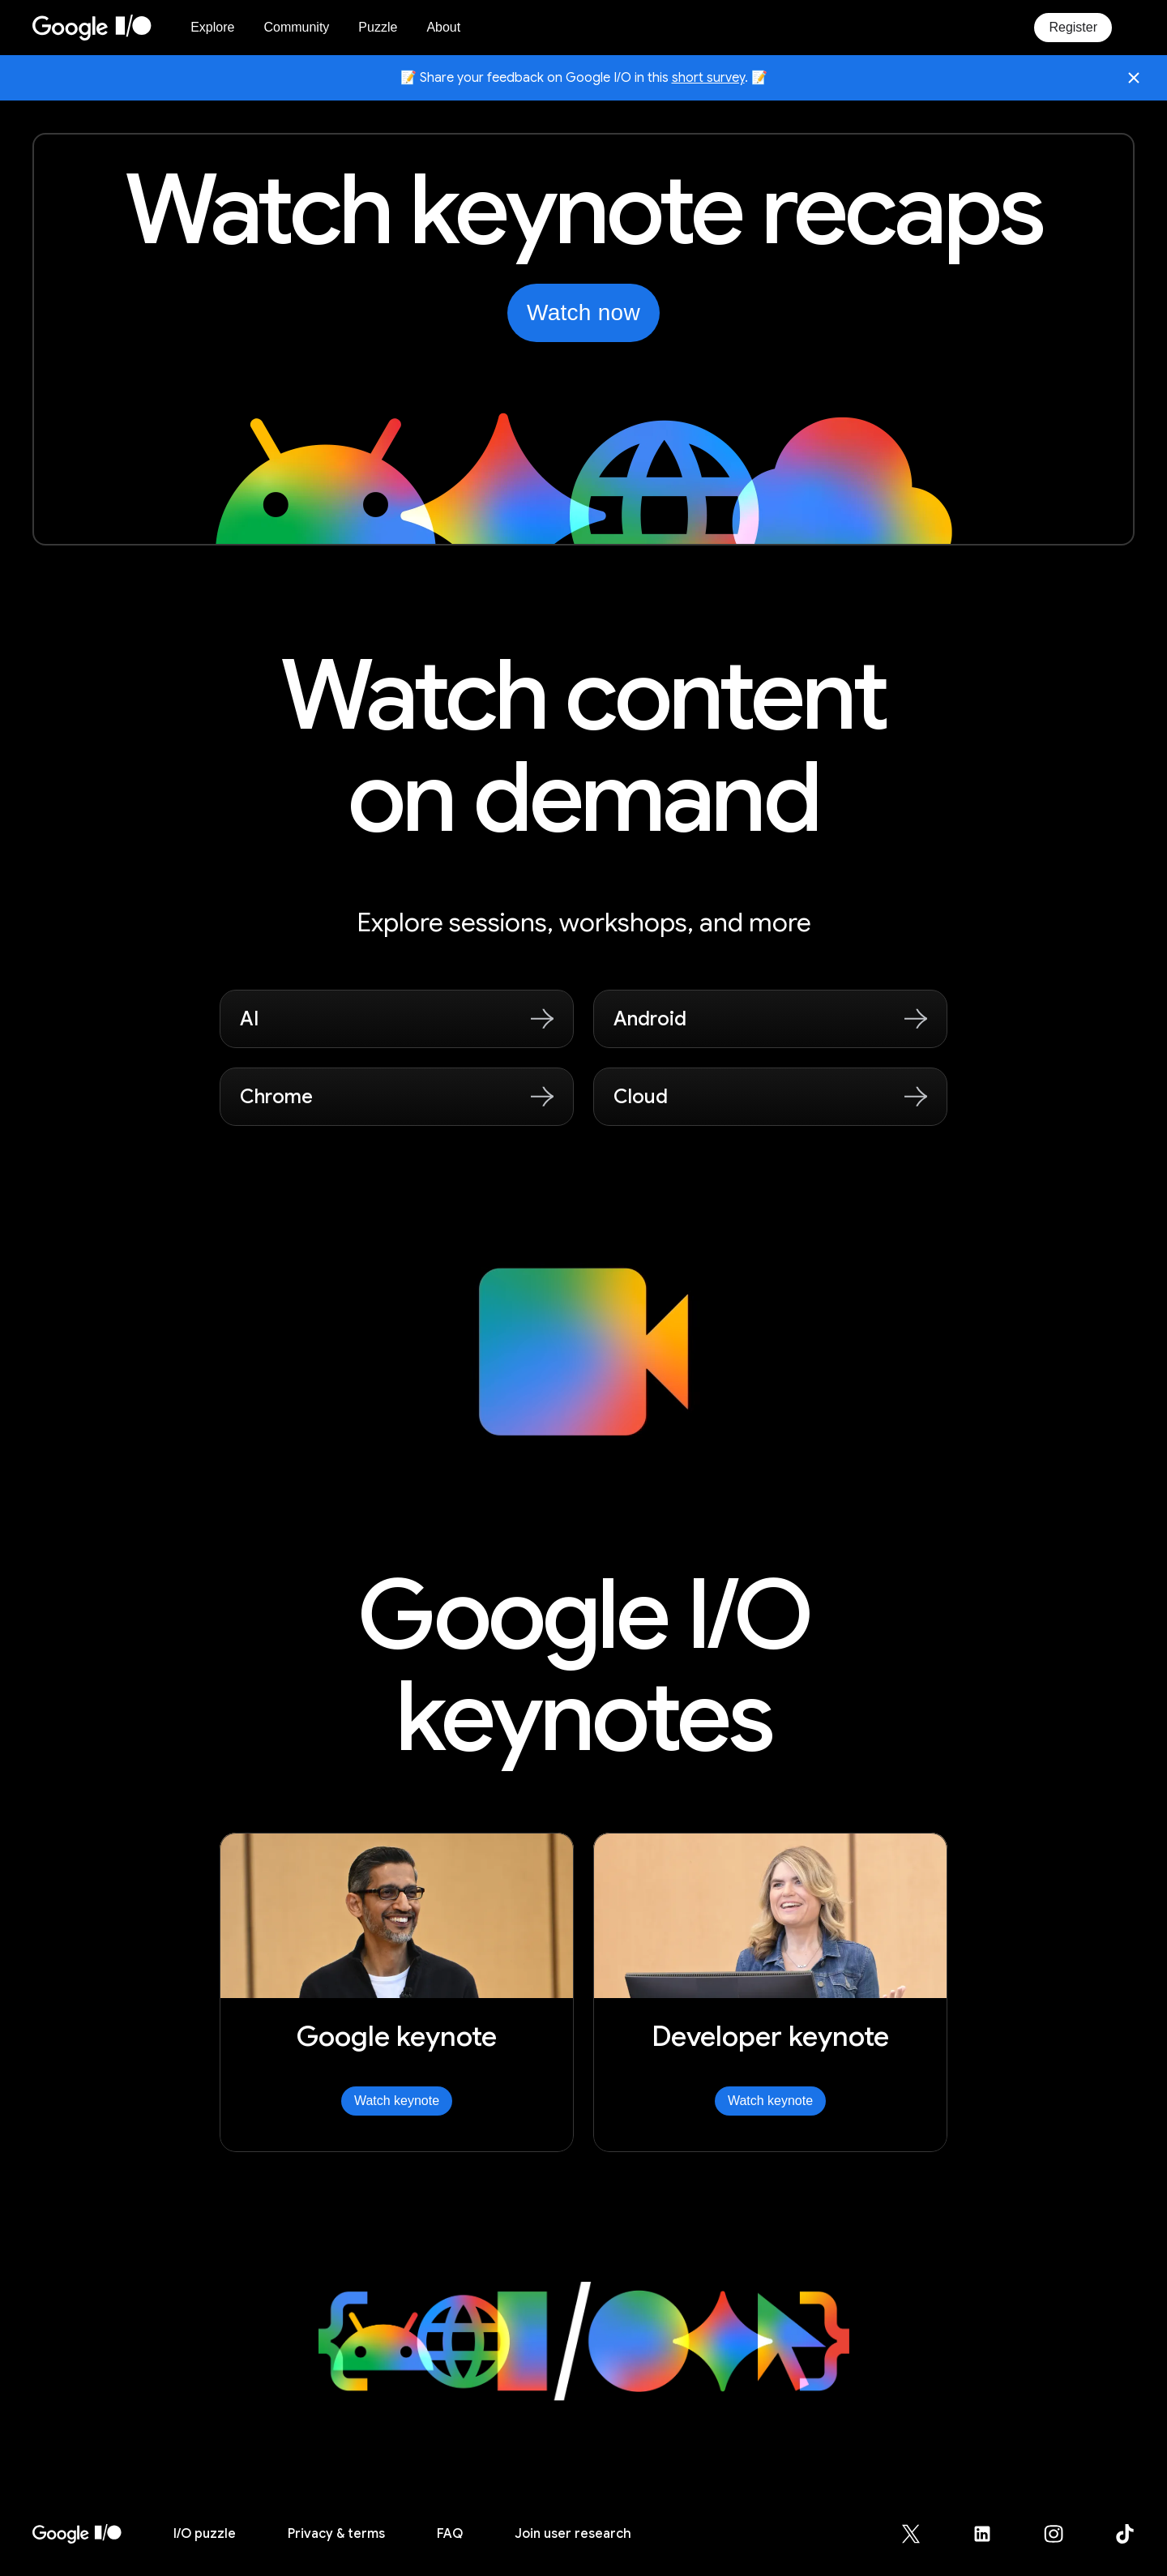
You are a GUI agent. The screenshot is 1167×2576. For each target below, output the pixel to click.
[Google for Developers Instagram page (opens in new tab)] (1063, 2533)
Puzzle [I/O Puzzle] (377, 27)
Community (296, 27)
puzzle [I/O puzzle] (204, 2533)
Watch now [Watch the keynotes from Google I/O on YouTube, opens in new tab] (583, 312)
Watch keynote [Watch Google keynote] (396, 2100)
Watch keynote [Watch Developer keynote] (770, 2100)
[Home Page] (101, 28)
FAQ (450, 2533)
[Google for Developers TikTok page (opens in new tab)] (1125, 2533)
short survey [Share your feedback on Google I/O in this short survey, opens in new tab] (708, 78)
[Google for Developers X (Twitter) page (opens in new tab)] (920, 2533)
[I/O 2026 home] (77, 2534)
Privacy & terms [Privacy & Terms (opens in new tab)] (336, 2533)
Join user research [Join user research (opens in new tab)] (573, 2533)
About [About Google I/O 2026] (443, 27)
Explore (212, 27)
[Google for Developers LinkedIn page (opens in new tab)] (991, 2533)
